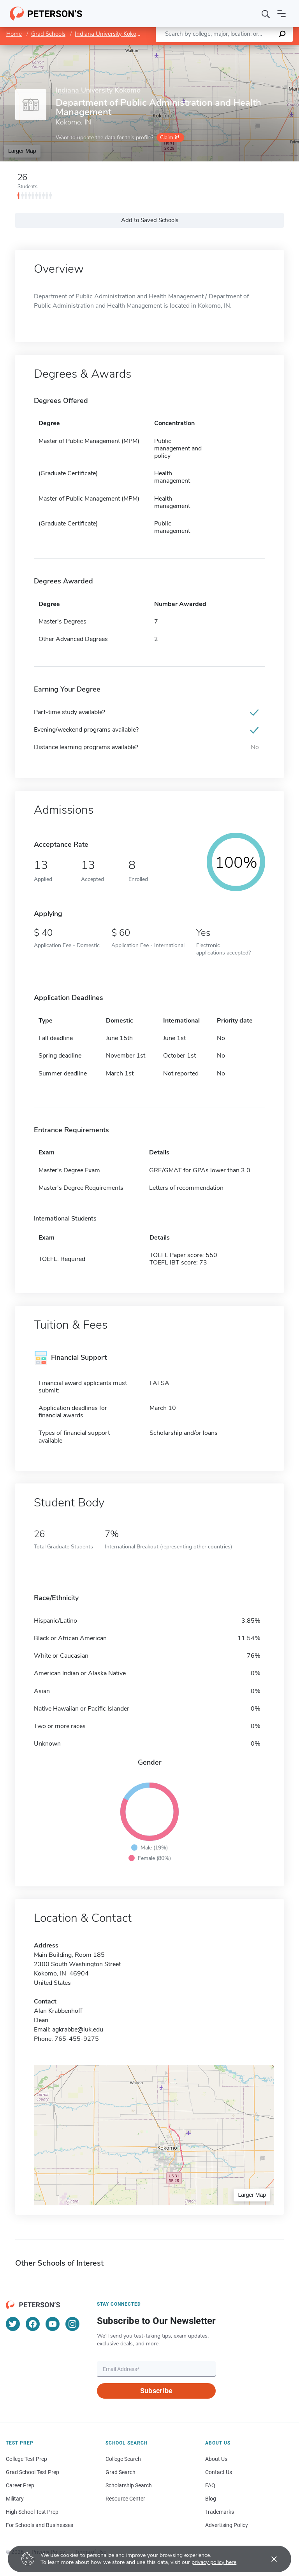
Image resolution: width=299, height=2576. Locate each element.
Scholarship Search (129, 2485)
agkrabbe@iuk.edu (77, 2029)
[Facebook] (33, 2324)
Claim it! (169, 137)
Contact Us (218, 2472)
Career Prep (20, 2485)
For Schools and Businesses (39, 2525)
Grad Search (120, 2472)
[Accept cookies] (269, 2559)
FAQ (210, 2485)
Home (14, 34)
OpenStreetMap (246, 48)
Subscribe (156, 2391)
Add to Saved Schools (149, 220)
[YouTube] (53, 2324)
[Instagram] (72, 2324)
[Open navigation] (281, 13)
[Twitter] (13, 2324)
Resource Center (125, 2498)
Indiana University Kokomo (109, 34)
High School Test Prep (32, 2512)
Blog (210, 2498)
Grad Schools (48, 34)
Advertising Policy (226, 2525)
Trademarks (219, 2512)
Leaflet (204, 48)
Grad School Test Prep (32, 2472)
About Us (216, 2459)
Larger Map (22, 151)
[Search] (266, 13)
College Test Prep (26, 2459)
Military (15, 2498)
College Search (123, 2459)
